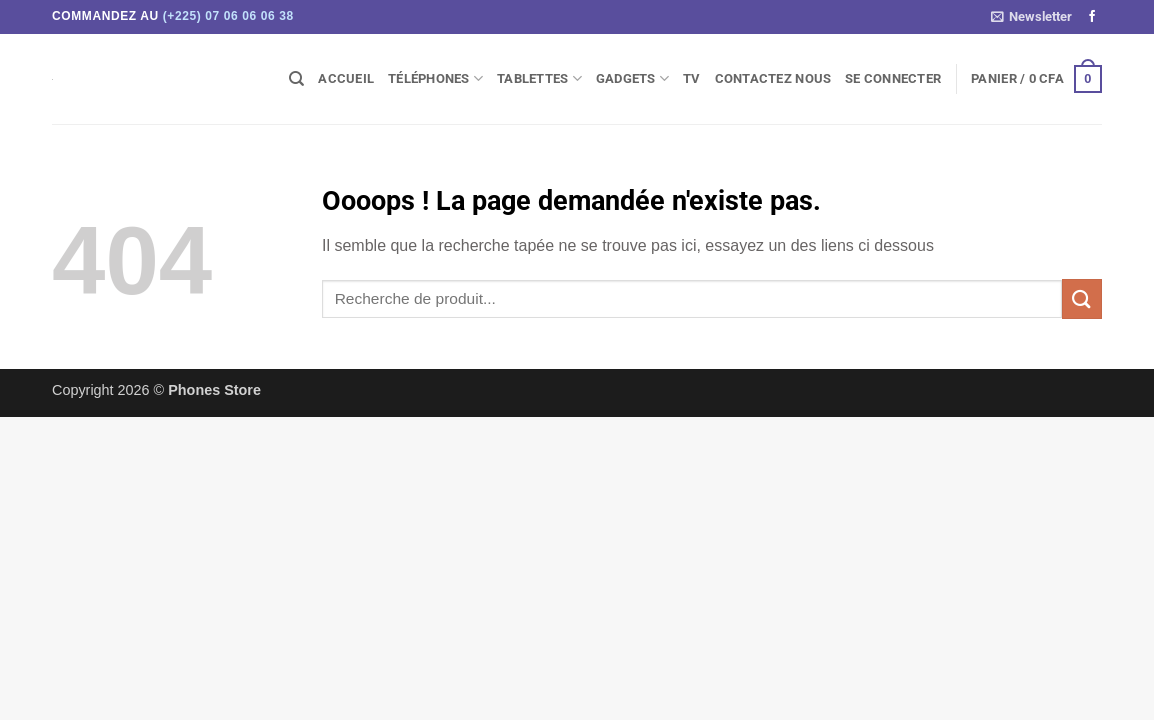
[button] (1031, 17)
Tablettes (539, 78)
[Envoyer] (1082, 298)
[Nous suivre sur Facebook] (1092, 17)
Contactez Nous (773, 78)
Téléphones (435, 78)
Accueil (346, 78)
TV (692, 78)
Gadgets (632, 78)
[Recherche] (296, 79)
